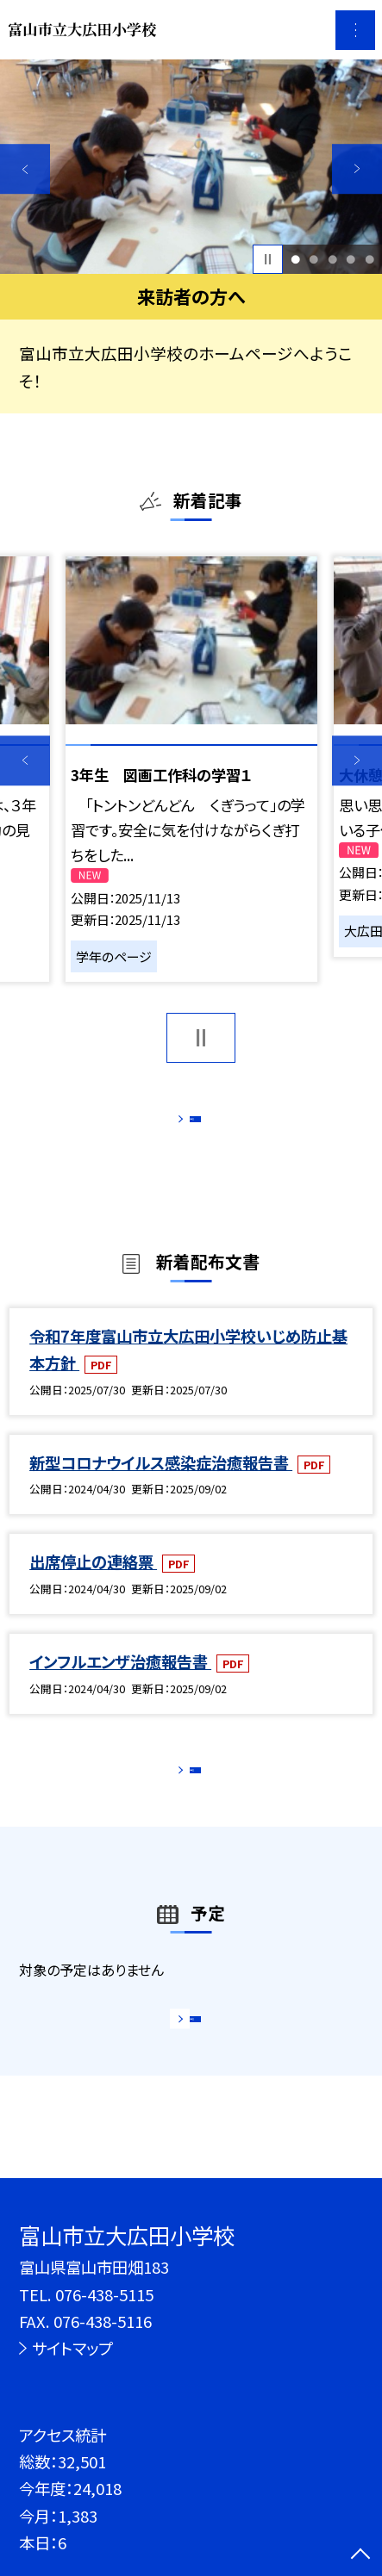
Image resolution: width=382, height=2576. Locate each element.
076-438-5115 (104, 2294)
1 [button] (295, 259)
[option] (191, 166)
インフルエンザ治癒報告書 (120, 1683)
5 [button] (369, 259)
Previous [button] (25, 169)
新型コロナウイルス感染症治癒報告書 (160, 1483)
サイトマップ (72, 2348)
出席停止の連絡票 (93, 1583)
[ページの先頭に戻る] (360, 2555)
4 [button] (350, 259)
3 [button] (332, 259)
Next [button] (357, 169)
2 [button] (313, 259)
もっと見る (181, 1124)
